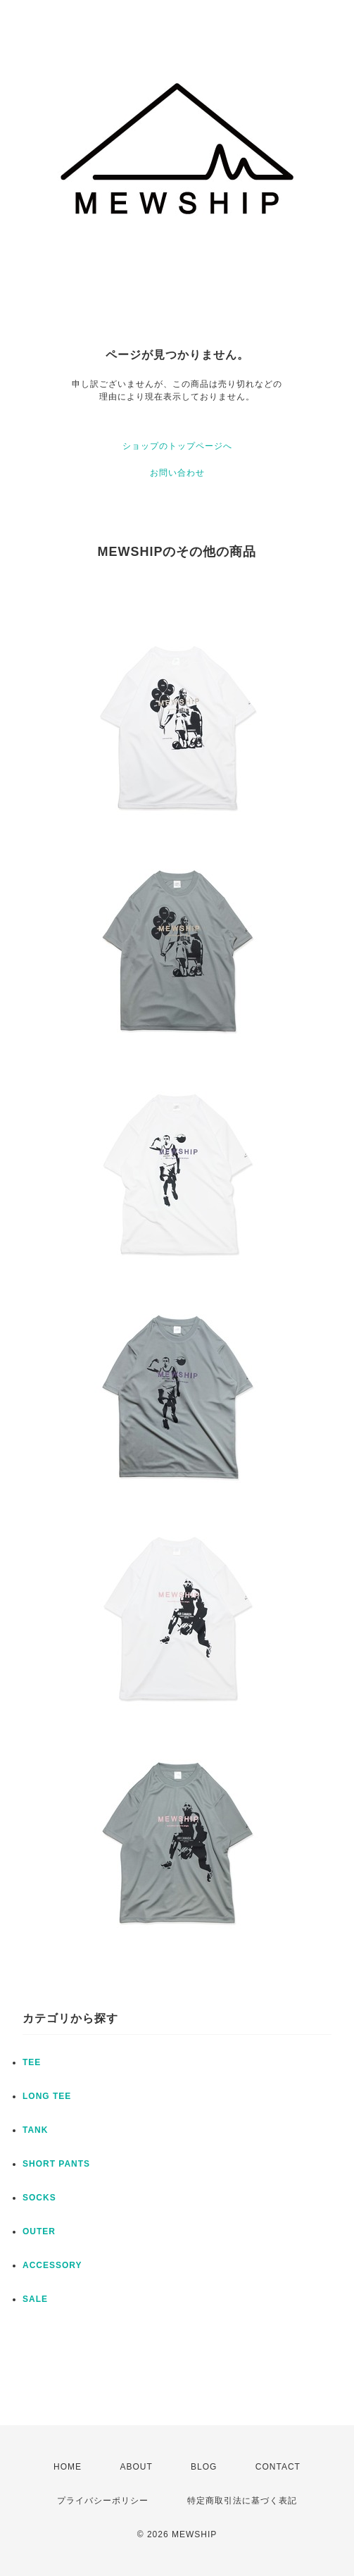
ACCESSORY (52, 2265)
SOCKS (39, 2198)
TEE (32, 2062)
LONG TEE (47, 2096)
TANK (35, 2130)
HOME (67, 2467)
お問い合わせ (177, 473)
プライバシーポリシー (102, 2501)
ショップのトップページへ (177, 446)
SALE (35, 2299)
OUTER (39, 2231)
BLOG (204, 2467)
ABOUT (136, 2467)
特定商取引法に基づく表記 (242, 2501)
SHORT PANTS (56, 2164)
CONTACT (278, 2467)
